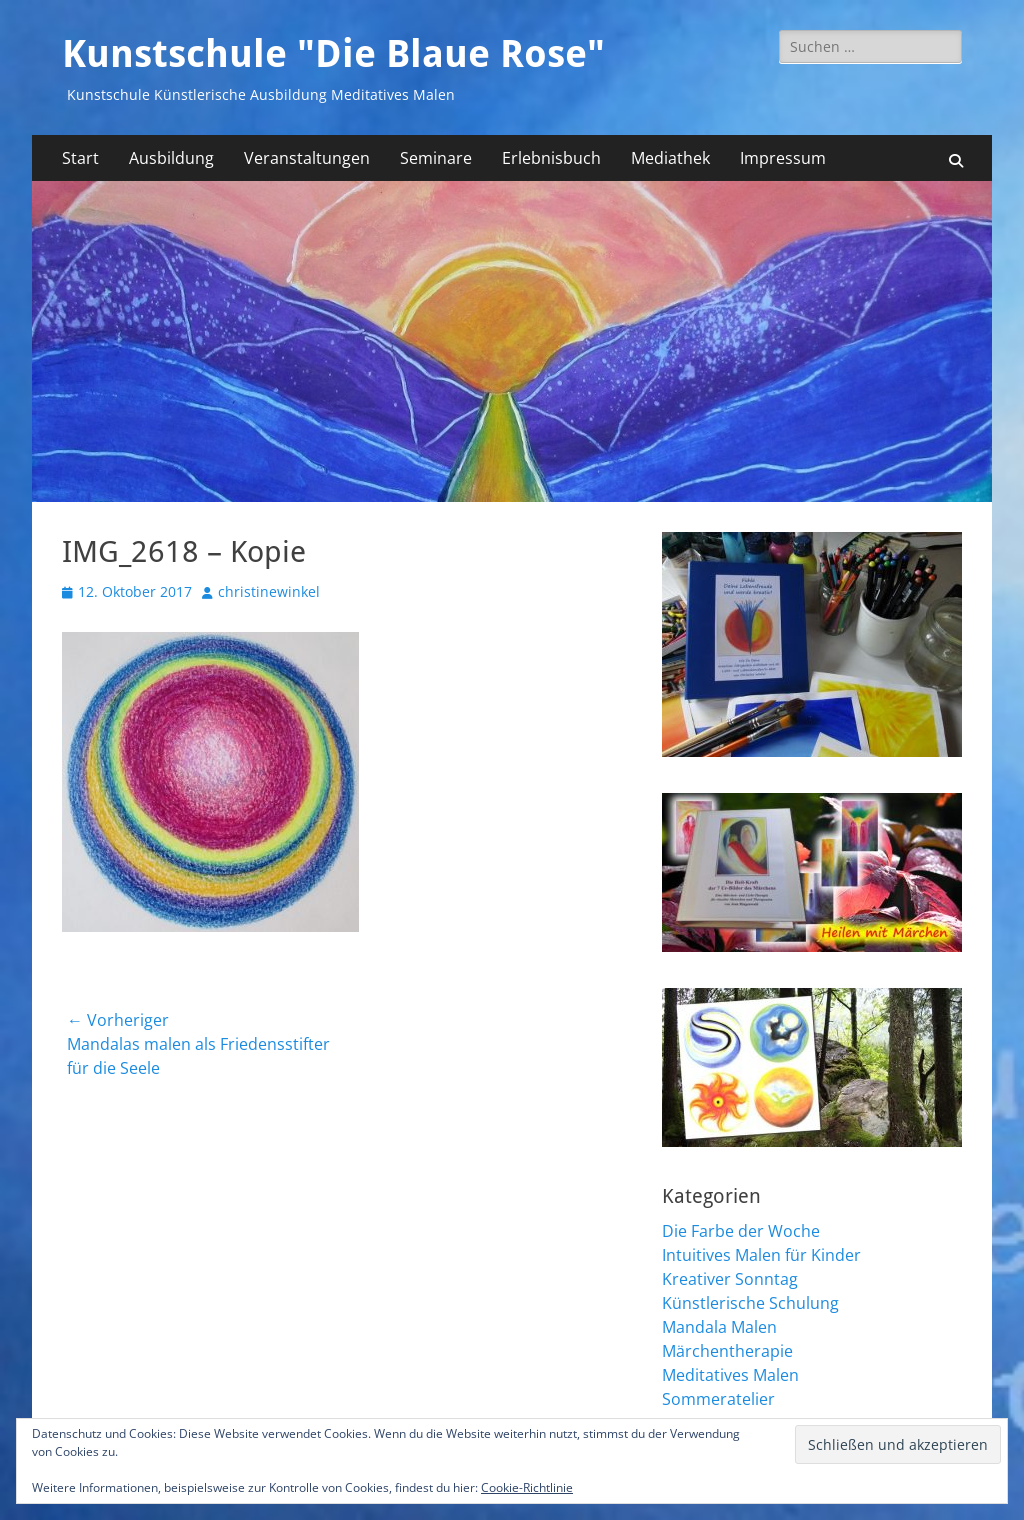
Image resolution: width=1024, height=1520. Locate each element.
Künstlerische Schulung (750, 1303)
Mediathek (670, 158)
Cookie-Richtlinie (527, 1487)
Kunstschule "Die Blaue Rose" (333, 54)
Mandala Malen (719, 1327)
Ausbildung (171, 158)
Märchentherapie (727, 1351)
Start (80, 158)
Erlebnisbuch (551, 158)
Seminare (436, 158)
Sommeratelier (718, 1399)
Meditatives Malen (730, 1375)
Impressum (783, 158)
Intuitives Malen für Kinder (761, 1255)
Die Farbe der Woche (741, 1231)
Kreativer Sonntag (730, 1279)
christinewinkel (269, 591)
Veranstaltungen (307, 158)
